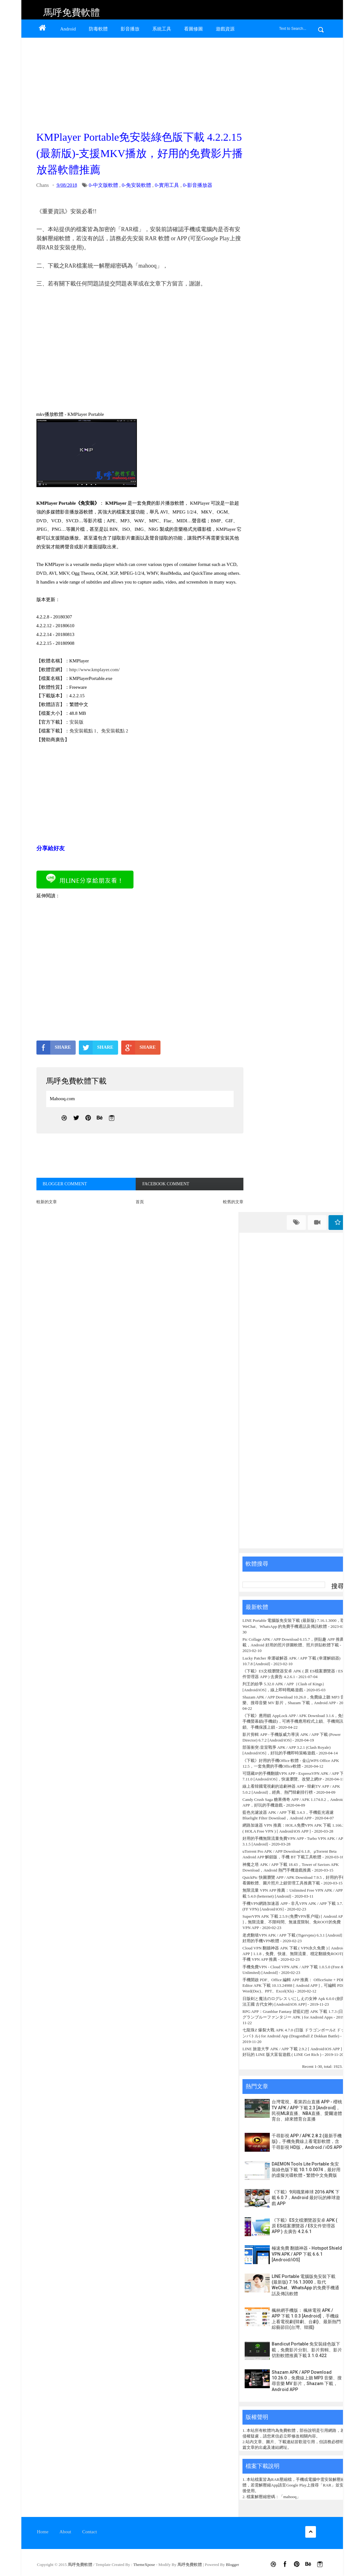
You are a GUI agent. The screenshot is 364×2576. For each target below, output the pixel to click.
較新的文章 (46, 1201)
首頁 (140, 1201)
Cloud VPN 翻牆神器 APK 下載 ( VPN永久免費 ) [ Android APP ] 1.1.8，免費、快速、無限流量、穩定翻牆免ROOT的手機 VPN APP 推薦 (294, 1954)
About (65, 2531)
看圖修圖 (193, 28)
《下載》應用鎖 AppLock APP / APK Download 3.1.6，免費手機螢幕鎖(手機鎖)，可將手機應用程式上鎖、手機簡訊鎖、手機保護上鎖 (294, 1721)
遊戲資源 (225, 28)
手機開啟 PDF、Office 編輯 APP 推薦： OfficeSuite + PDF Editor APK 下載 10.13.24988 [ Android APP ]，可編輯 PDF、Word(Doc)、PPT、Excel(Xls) (295, 1985)
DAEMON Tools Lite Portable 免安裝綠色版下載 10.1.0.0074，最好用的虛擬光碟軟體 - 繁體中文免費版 (306, 2169)
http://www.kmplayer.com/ (94, 669)
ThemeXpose (144, 2564)
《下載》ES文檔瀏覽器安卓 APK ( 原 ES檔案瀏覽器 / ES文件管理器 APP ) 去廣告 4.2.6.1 (304, 2226)
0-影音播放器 (197, 185)
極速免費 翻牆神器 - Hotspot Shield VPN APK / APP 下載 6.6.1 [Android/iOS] (307, 2254)
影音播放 (130, 28)
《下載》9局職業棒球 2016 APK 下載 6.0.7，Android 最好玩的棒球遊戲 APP (306, 2197)
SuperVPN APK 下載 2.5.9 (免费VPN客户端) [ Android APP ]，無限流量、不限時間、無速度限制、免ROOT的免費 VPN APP (293, 1922)
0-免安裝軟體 (136, 185)
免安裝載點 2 (114, 730)
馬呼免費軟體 (71, 12)
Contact (89, 2531)
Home (43, 2531)
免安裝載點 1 (82, 730)
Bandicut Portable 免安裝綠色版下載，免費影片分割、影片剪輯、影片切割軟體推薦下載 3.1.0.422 (307, 2349)
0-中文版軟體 (103, 185)
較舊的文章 (233, 1201)
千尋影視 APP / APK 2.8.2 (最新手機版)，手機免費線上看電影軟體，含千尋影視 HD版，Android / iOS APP (307, 2141)
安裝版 (76, 722)
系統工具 (161, 28)
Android (68, 28)
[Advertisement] (138, 82)
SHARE (53, 1047)
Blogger (232, 2564)
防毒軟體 (98, 28)
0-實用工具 (167, 185)
